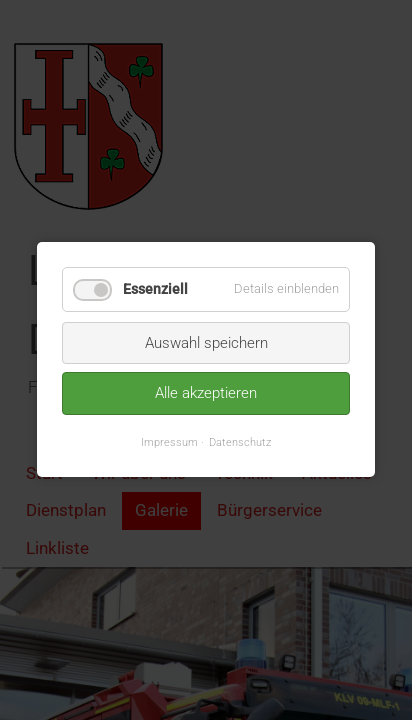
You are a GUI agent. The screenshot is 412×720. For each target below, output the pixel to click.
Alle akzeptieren (206, 394)
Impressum (169, 442)
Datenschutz (240, 442)
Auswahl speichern (206, 343)
